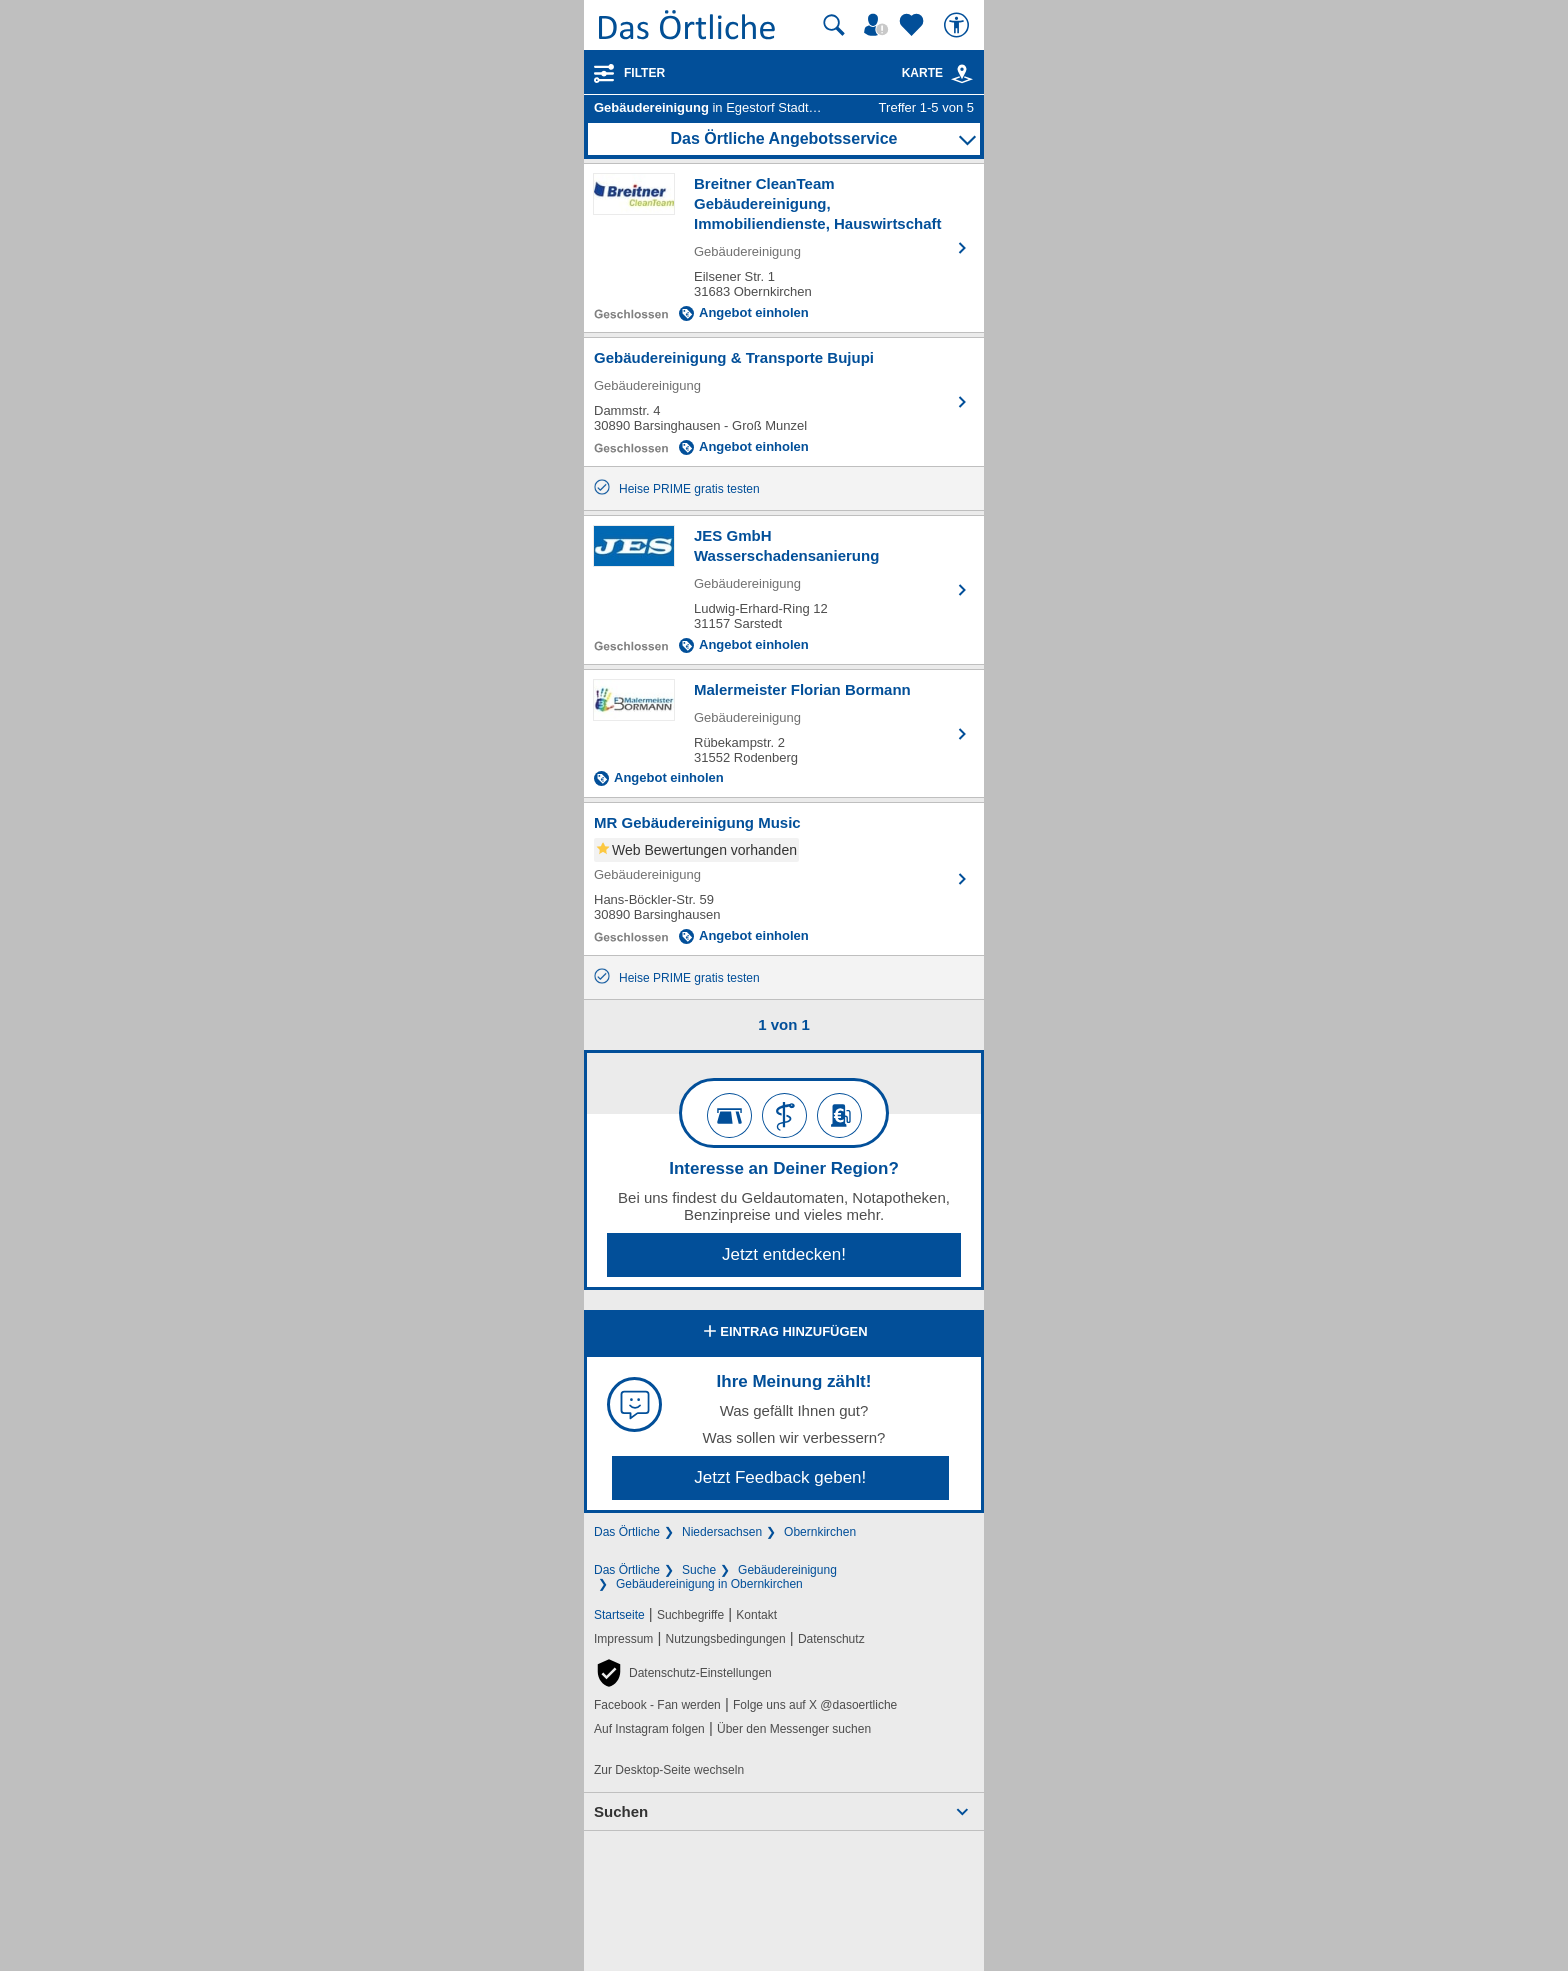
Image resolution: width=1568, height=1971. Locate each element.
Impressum (623, 1639)
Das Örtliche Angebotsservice (783, 138)
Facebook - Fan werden (657, 1705)
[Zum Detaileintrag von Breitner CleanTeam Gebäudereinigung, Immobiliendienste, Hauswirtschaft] (784, 248)
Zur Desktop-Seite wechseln (669, 1770)
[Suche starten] (834, 25)
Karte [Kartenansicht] (938, 73)
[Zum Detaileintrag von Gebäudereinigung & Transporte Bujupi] (784, 402)
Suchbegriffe (690, 1615)
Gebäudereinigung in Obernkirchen (709, 1584)
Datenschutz (831, 1639)
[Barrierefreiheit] (959, 25)
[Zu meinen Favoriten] (914, 25)
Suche (699, 1570)
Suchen (621, 1811)
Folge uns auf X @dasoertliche (815, 1705)
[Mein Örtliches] (879, 25)
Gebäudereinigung (787, 1570)
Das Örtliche (627, 1532)
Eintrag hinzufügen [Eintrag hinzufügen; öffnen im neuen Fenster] (783, 1333)
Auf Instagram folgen (649, 1729)
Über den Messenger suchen (794, 1729)
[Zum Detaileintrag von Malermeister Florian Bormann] (784, 733)
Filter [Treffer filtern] (644, 73)
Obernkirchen (820, 1532)
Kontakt (756, 1615)
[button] (683, 1673)
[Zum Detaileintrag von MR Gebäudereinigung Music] (784, 879)
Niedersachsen (722, 1532)
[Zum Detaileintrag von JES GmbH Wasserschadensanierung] (784, 590)
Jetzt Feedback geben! (780, 1477)
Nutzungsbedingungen (726, 1639)
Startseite (619, 1615)
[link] (962, 74)
